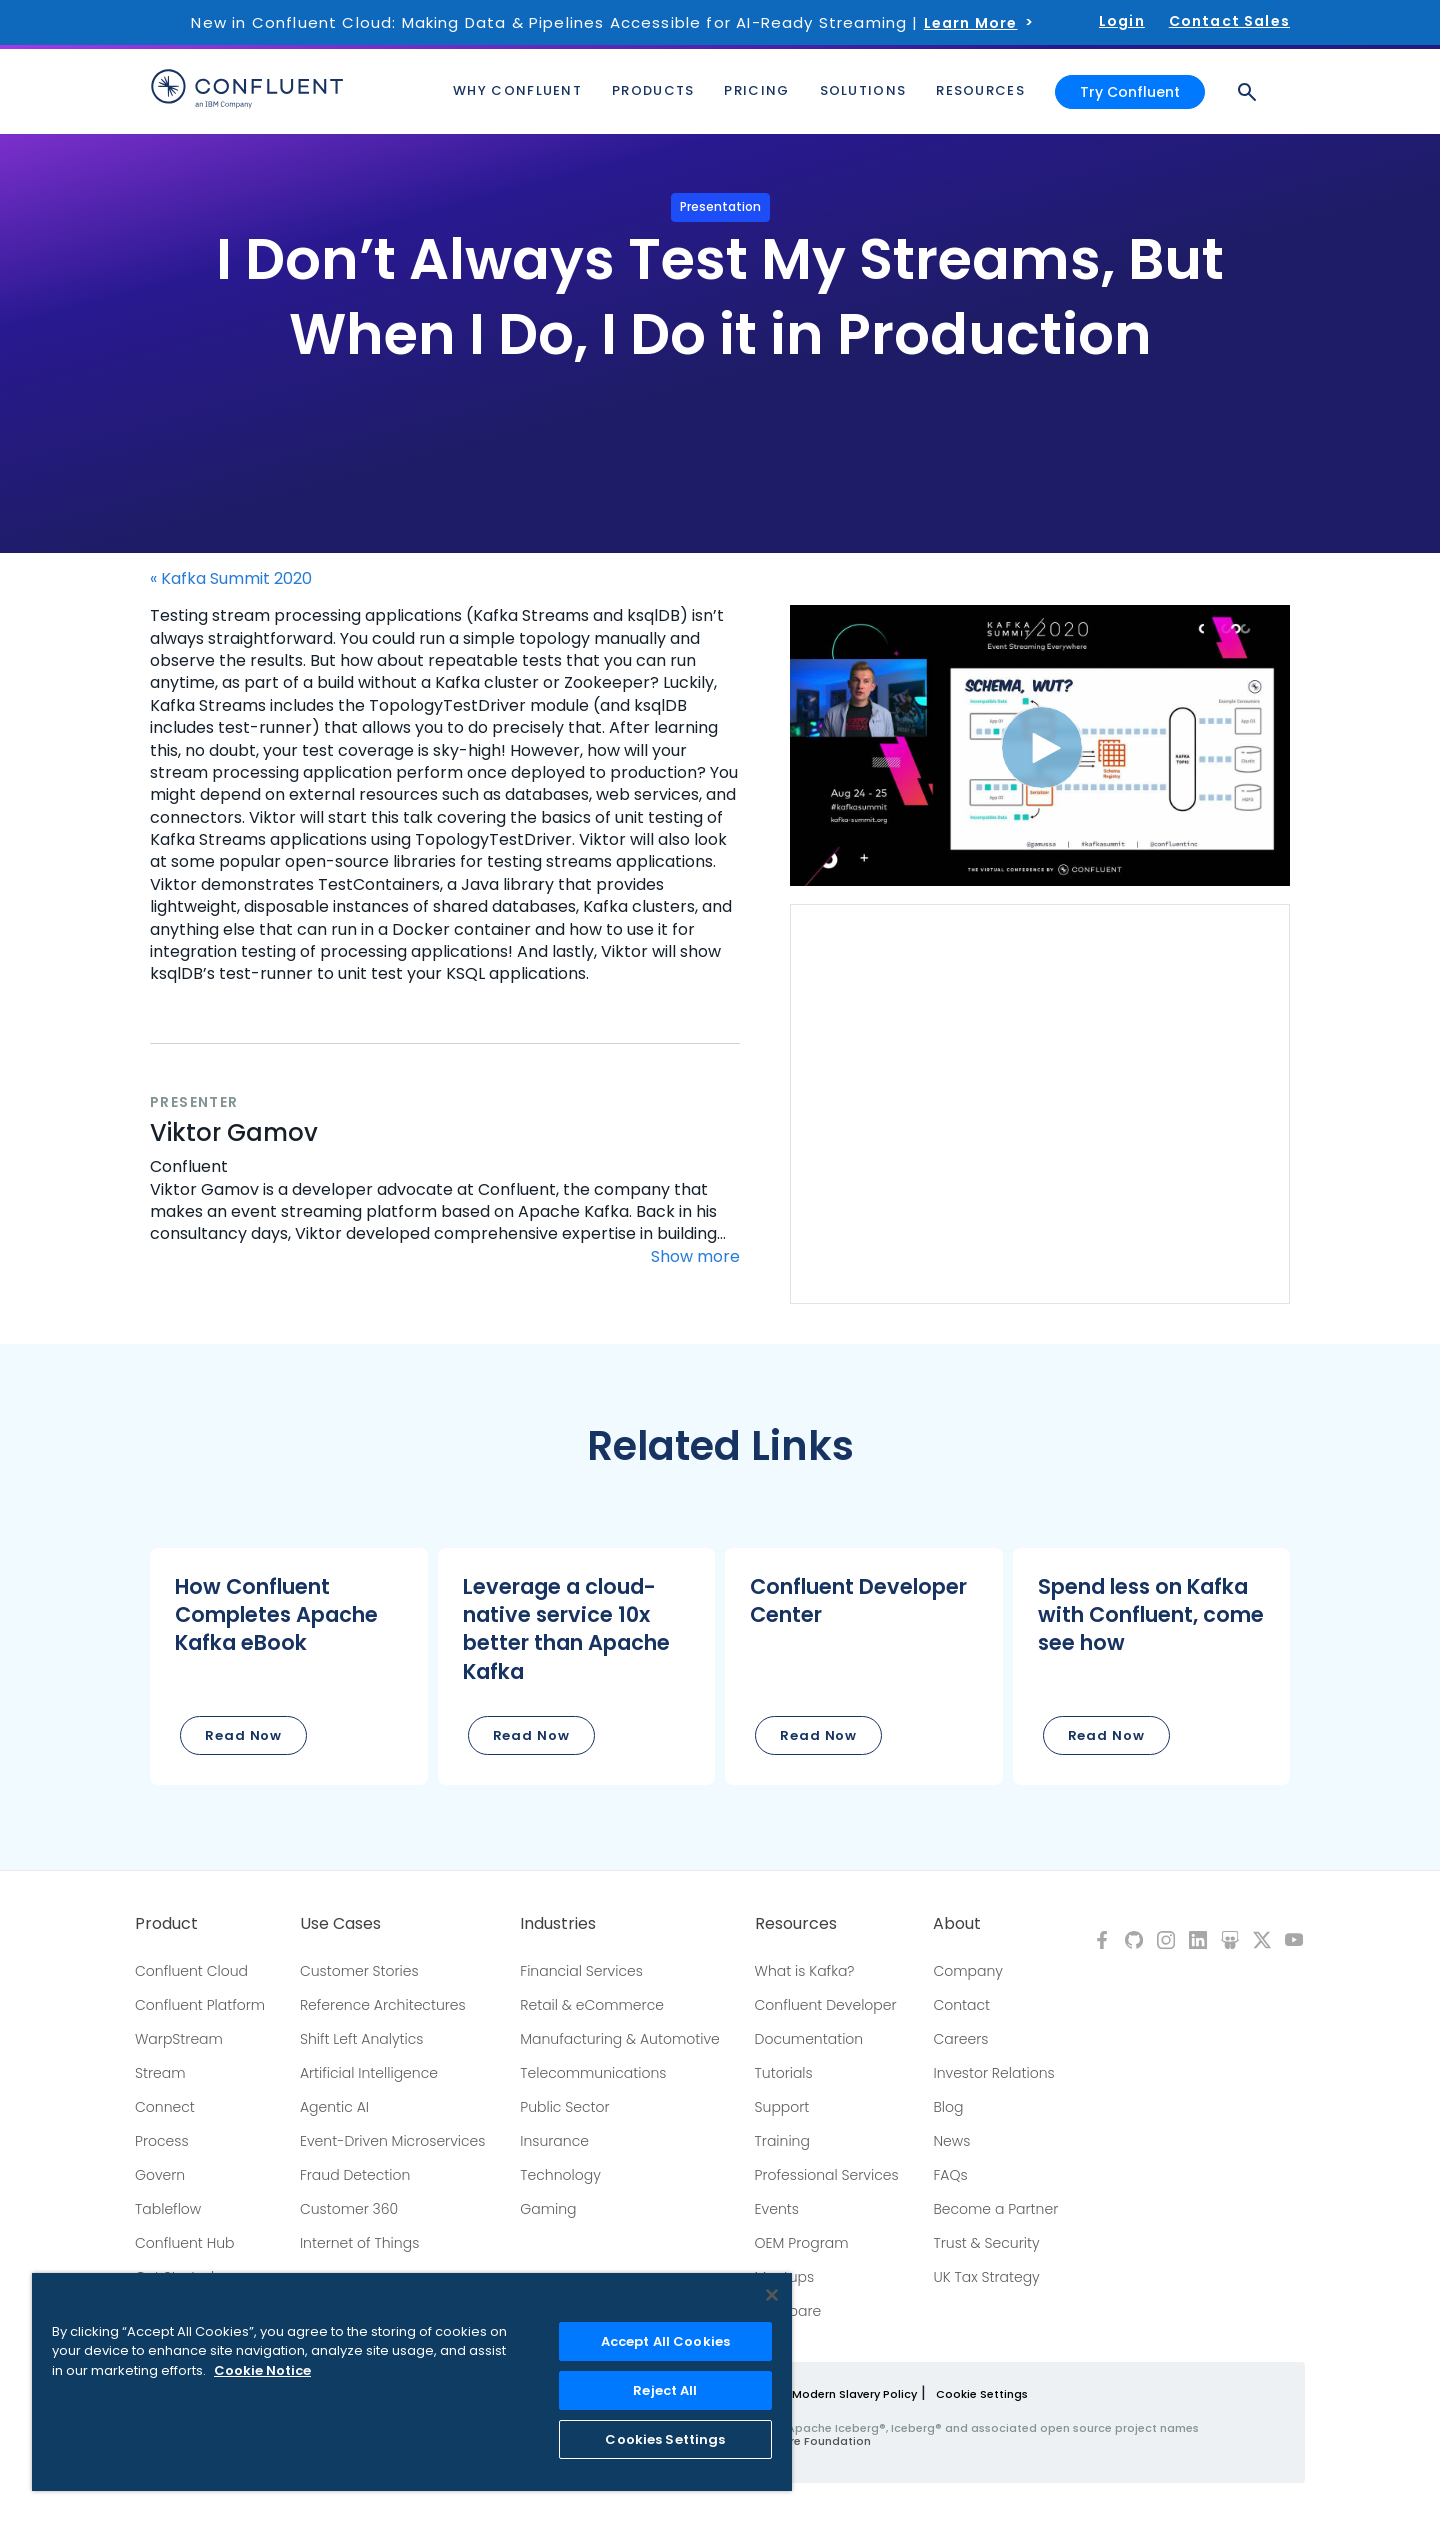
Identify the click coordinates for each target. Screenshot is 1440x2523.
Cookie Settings (982, 2394)
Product (166, 1924)
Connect (165, 2107)
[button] (289, 1667)
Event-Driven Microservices (393, 2141)
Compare (788, 2311)
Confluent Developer (826, 2005)
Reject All (665, 2390)
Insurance (554, 2141)
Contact (961, 2005)
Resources (796, 1924)
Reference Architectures (383, 2005)
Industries (558, 1924)
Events (777, 2209)
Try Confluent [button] (1130, 88)
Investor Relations (993, 2073)
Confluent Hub (184, 2243)
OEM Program (802, 2243)
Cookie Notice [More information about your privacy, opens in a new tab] (262, 2370)
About (957, 1924)
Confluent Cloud (191, 1971)
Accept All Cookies (665, 2341)
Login (1122, 21)
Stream (160, 2073)
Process (162, 2141)
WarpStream (179, 2039)
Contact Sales (1229, 21)
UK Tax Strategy (986, 2277)
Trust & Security (986, 2243)
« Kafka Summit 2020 (231, 579)
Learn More (971, 23)
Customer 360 (349, 2209)
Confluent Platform (200, 2005)
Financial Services (581, 1971)
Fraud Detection (355, 2175)
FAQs (950, 2175)
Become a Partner (995, 2209)
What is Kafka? (805, 1971)
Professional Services (827, 2175)
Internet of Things (359, 2243)
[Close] (772, 2295)
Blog (948, 2107)
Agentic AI (334, 2107)
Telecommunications (593, 2073)
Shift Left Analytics (362, 2039)
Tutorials (784, 2073)
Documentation (809, 2039)
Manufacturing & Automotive (620, 2039)
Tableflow (168, 2209)
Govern (160, 2175)
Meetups (785, 2277)
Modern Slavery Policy (854, 2394)
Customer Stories (359, 1971)
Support (782, 2107)
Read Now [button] (243, 1735)
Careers (960, 2039)
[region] (412, 2382)
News (951, 2141)
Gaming (548, 2209)
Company (967, 1971)
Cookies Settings (665, 2439)
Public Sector (564, 2107)
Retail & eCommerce (592, 2005)
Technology (560, 2175)
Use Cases (340, 1924)
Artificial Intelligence (369, 2073)
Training (782, 2141)
